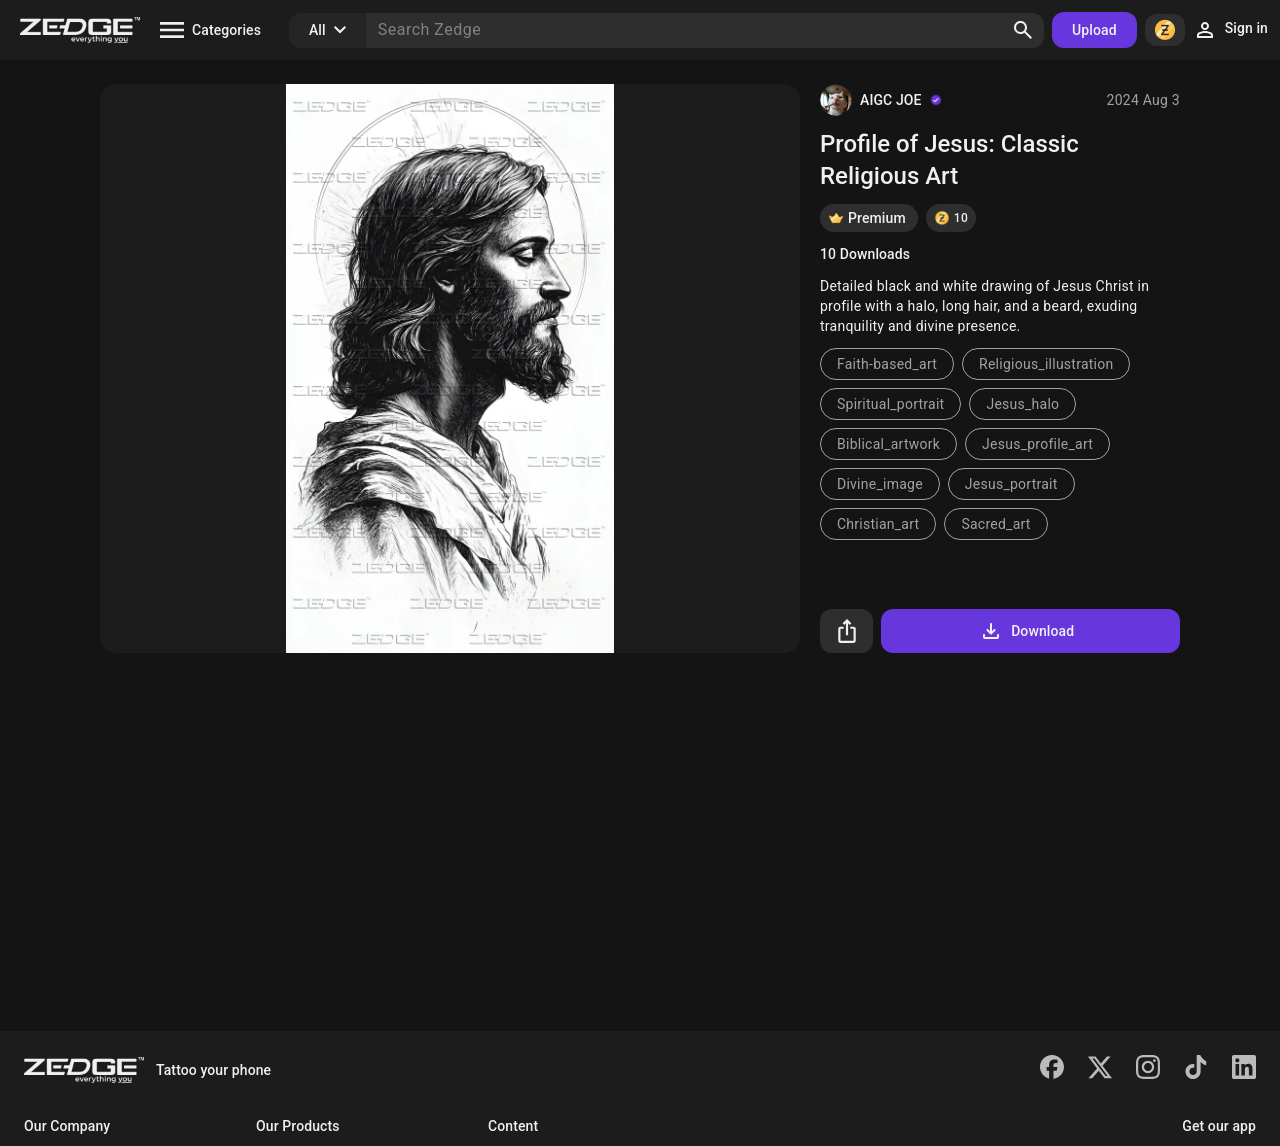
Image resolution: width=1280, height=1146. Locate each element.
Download (1026, 631)
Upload (1094, 30)
